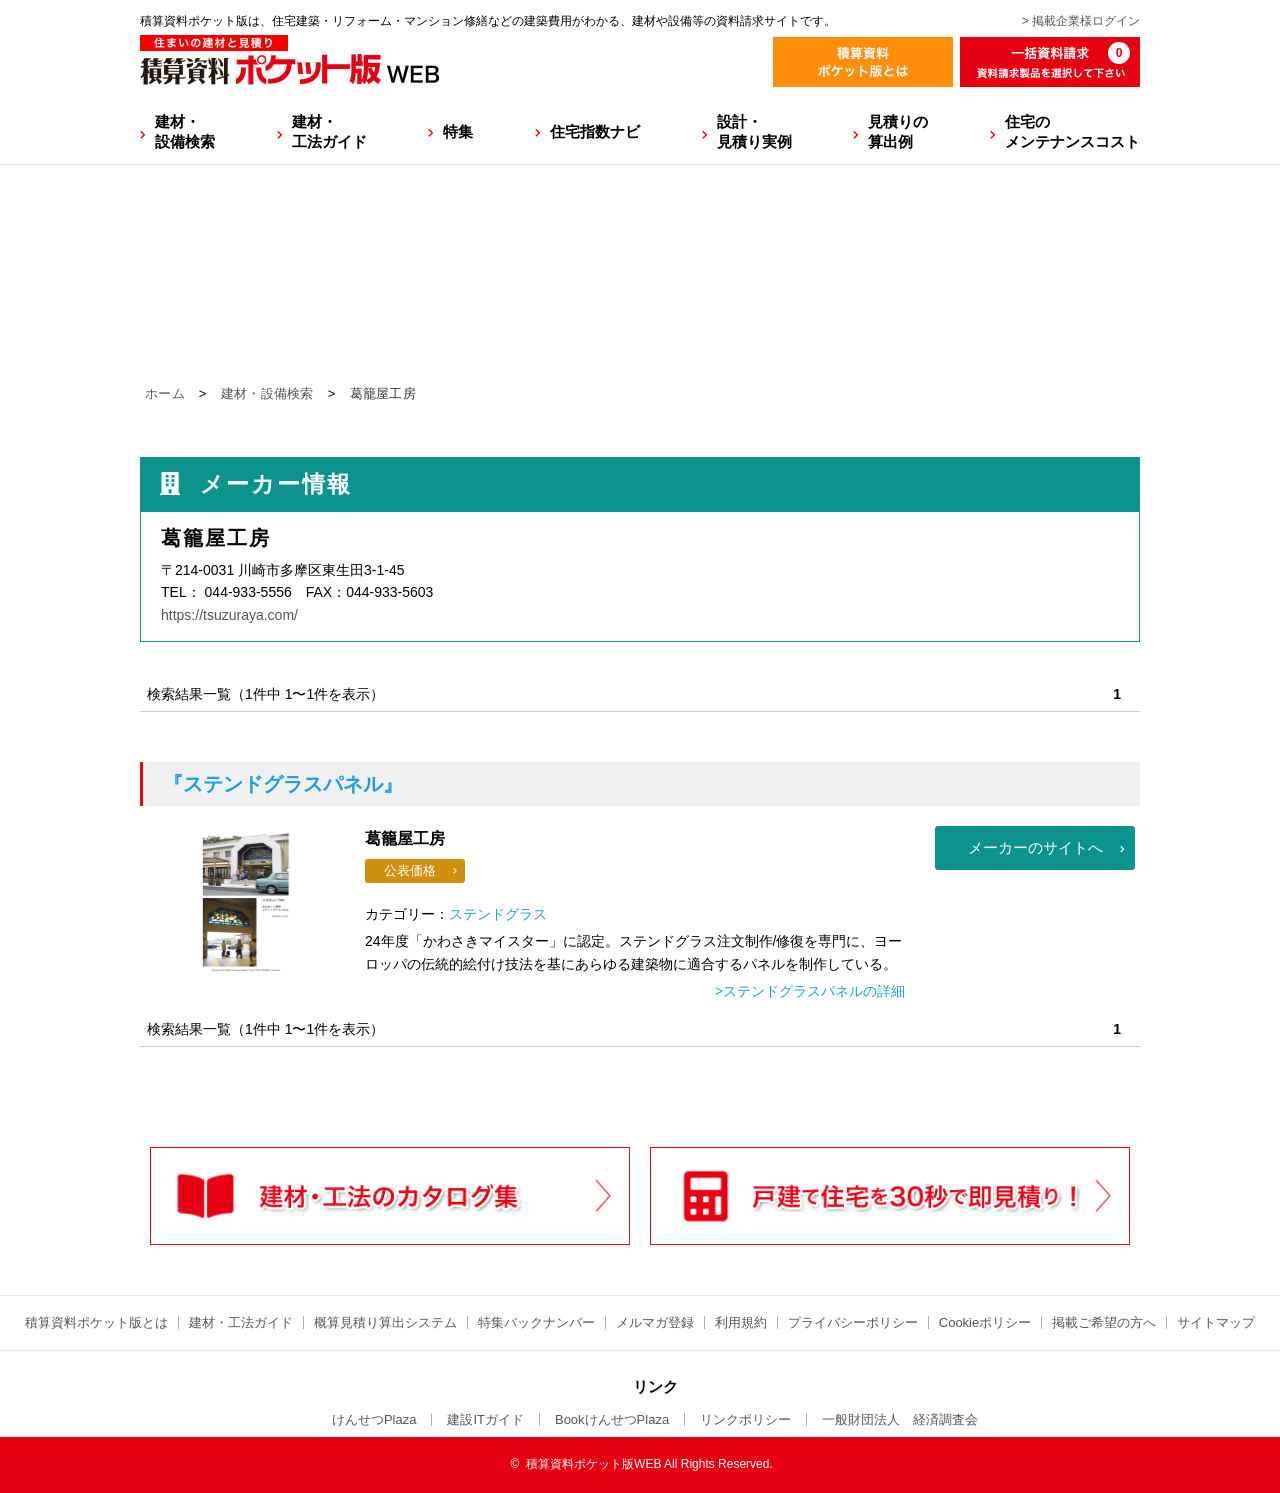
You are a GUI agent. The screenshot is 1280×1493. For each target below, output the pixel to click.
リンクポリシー (745, 1419)
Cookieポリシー (985, 1322)
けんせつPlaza (374, 1419)
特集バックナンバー (536, 1322)
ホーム (165, 393)
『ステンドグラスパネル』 (283, 784)
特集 (458, 131)
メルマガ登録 (655, 1322)
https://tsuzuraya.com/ (229, 615)
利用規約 (741, 1322)
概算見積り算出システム (385, 1322)
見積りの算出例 (898, 131)
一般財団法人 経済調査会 (900, 1419)
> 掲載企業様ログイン (1081, 21)
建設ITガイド (485, 1419)
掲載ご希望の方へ (1104, 1322)
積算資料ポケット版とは (96, 1322)
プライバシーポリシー (853, 1322)
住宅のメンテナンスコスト (1072, 131)
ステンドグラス (498, 914)
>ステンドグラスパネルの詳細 (810, 991)
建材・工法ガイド (329, 131)
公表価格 (410, 870)
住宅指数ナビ (595, 131)
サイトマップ (1216, 1322)
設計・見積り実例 (754, 131)
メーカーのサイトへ (1035, 847)
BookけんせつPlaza (612, 1419)
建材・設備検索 (185, 131)
